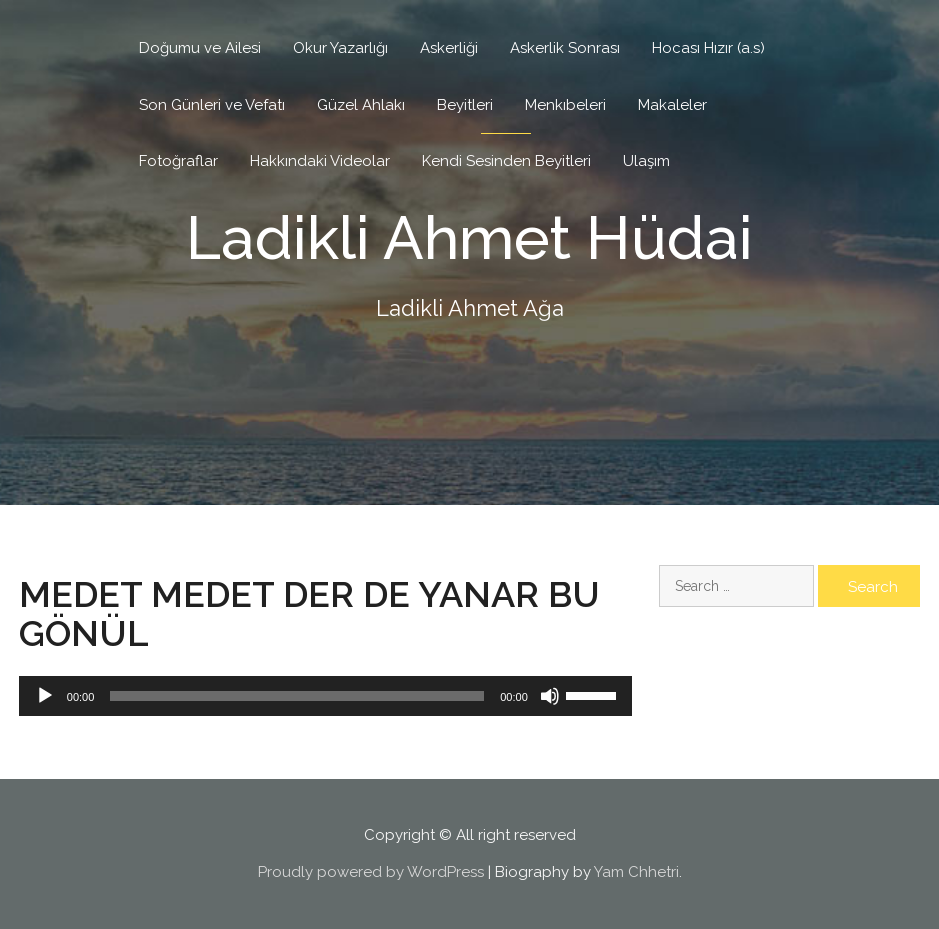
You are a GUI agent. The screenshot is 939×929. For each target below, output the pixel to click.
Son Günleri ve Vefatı (212, 105)
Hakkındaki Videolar (320, 161)
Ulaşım (646, 161)
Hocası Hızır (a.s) (708, 48)
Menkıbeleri (565, 105)
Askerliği (449, 48)
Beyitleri (465, 105)
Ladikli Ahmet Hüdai (469, 238)
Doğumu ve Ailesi (200, 48)
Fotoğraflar (178, 161)
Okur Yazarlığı (340, 48)
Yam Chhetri (636, 872)
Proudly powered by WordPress (371, 872)
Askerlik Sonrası (565, 48)
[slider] (297, 696)
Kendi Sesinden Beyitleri (506, 161)
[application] (325, 696)
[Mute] (550, 696)
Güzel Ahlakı (361, 105)
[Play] (45, 696)
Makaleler (672, 105)
